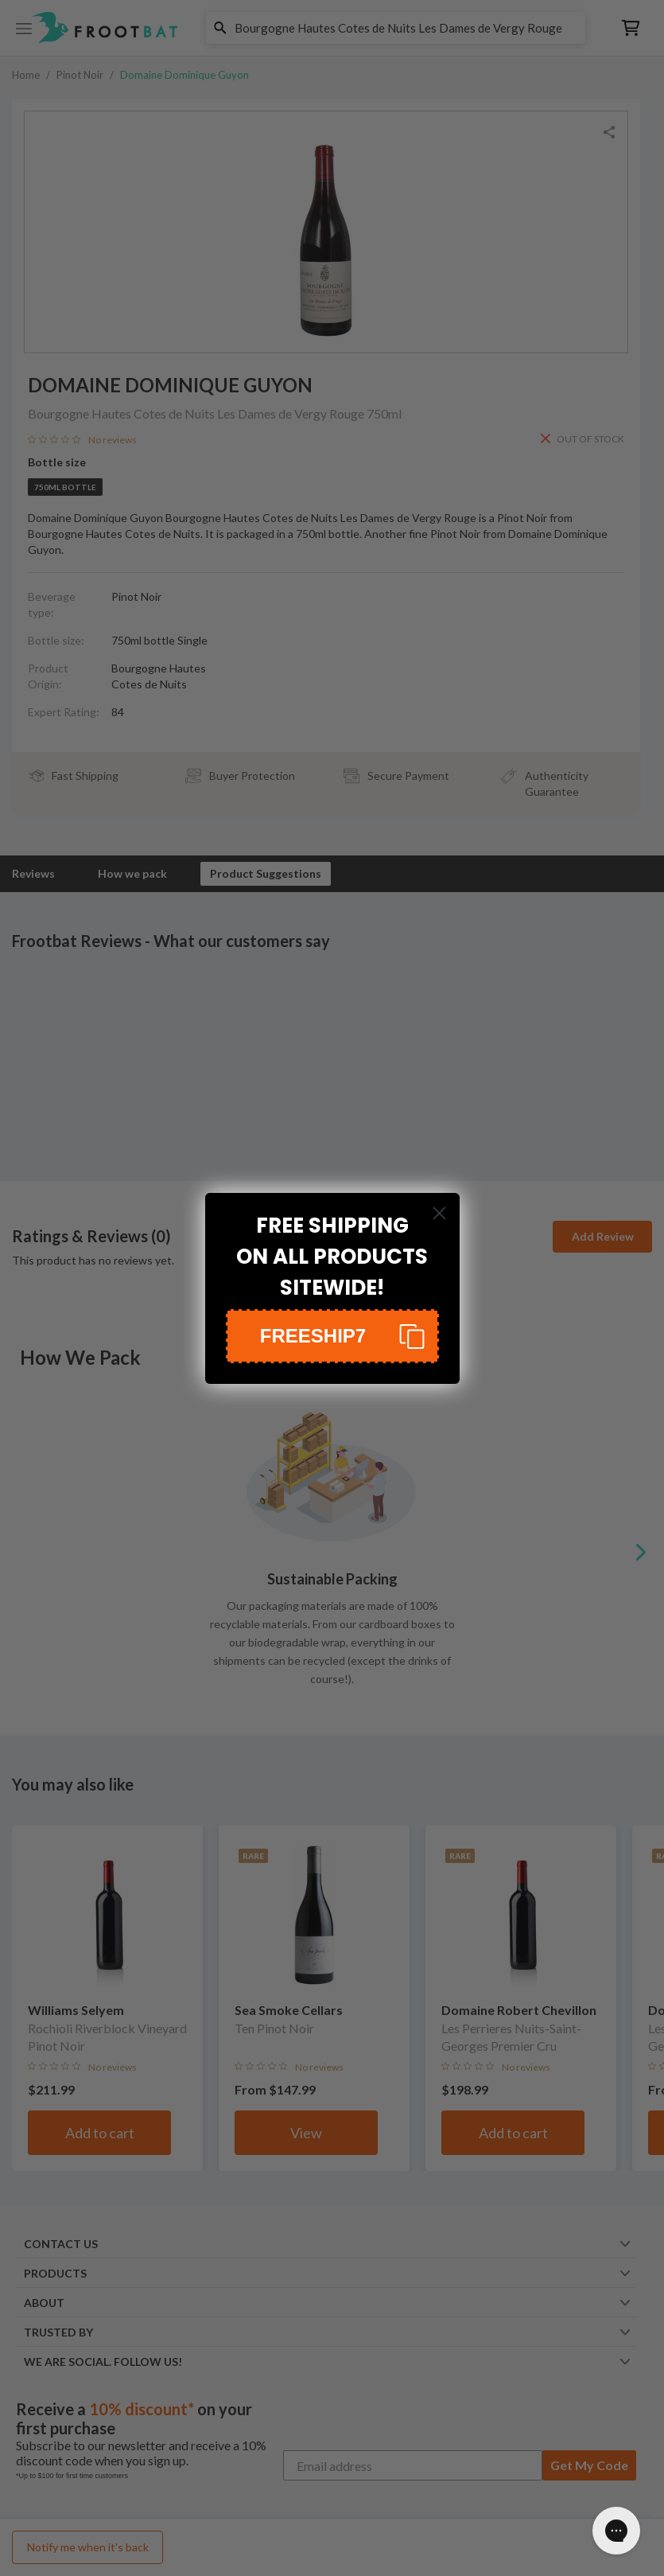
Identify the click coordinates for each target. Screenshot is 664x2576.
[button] (332, 1336)
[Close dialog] (439, 1213)
